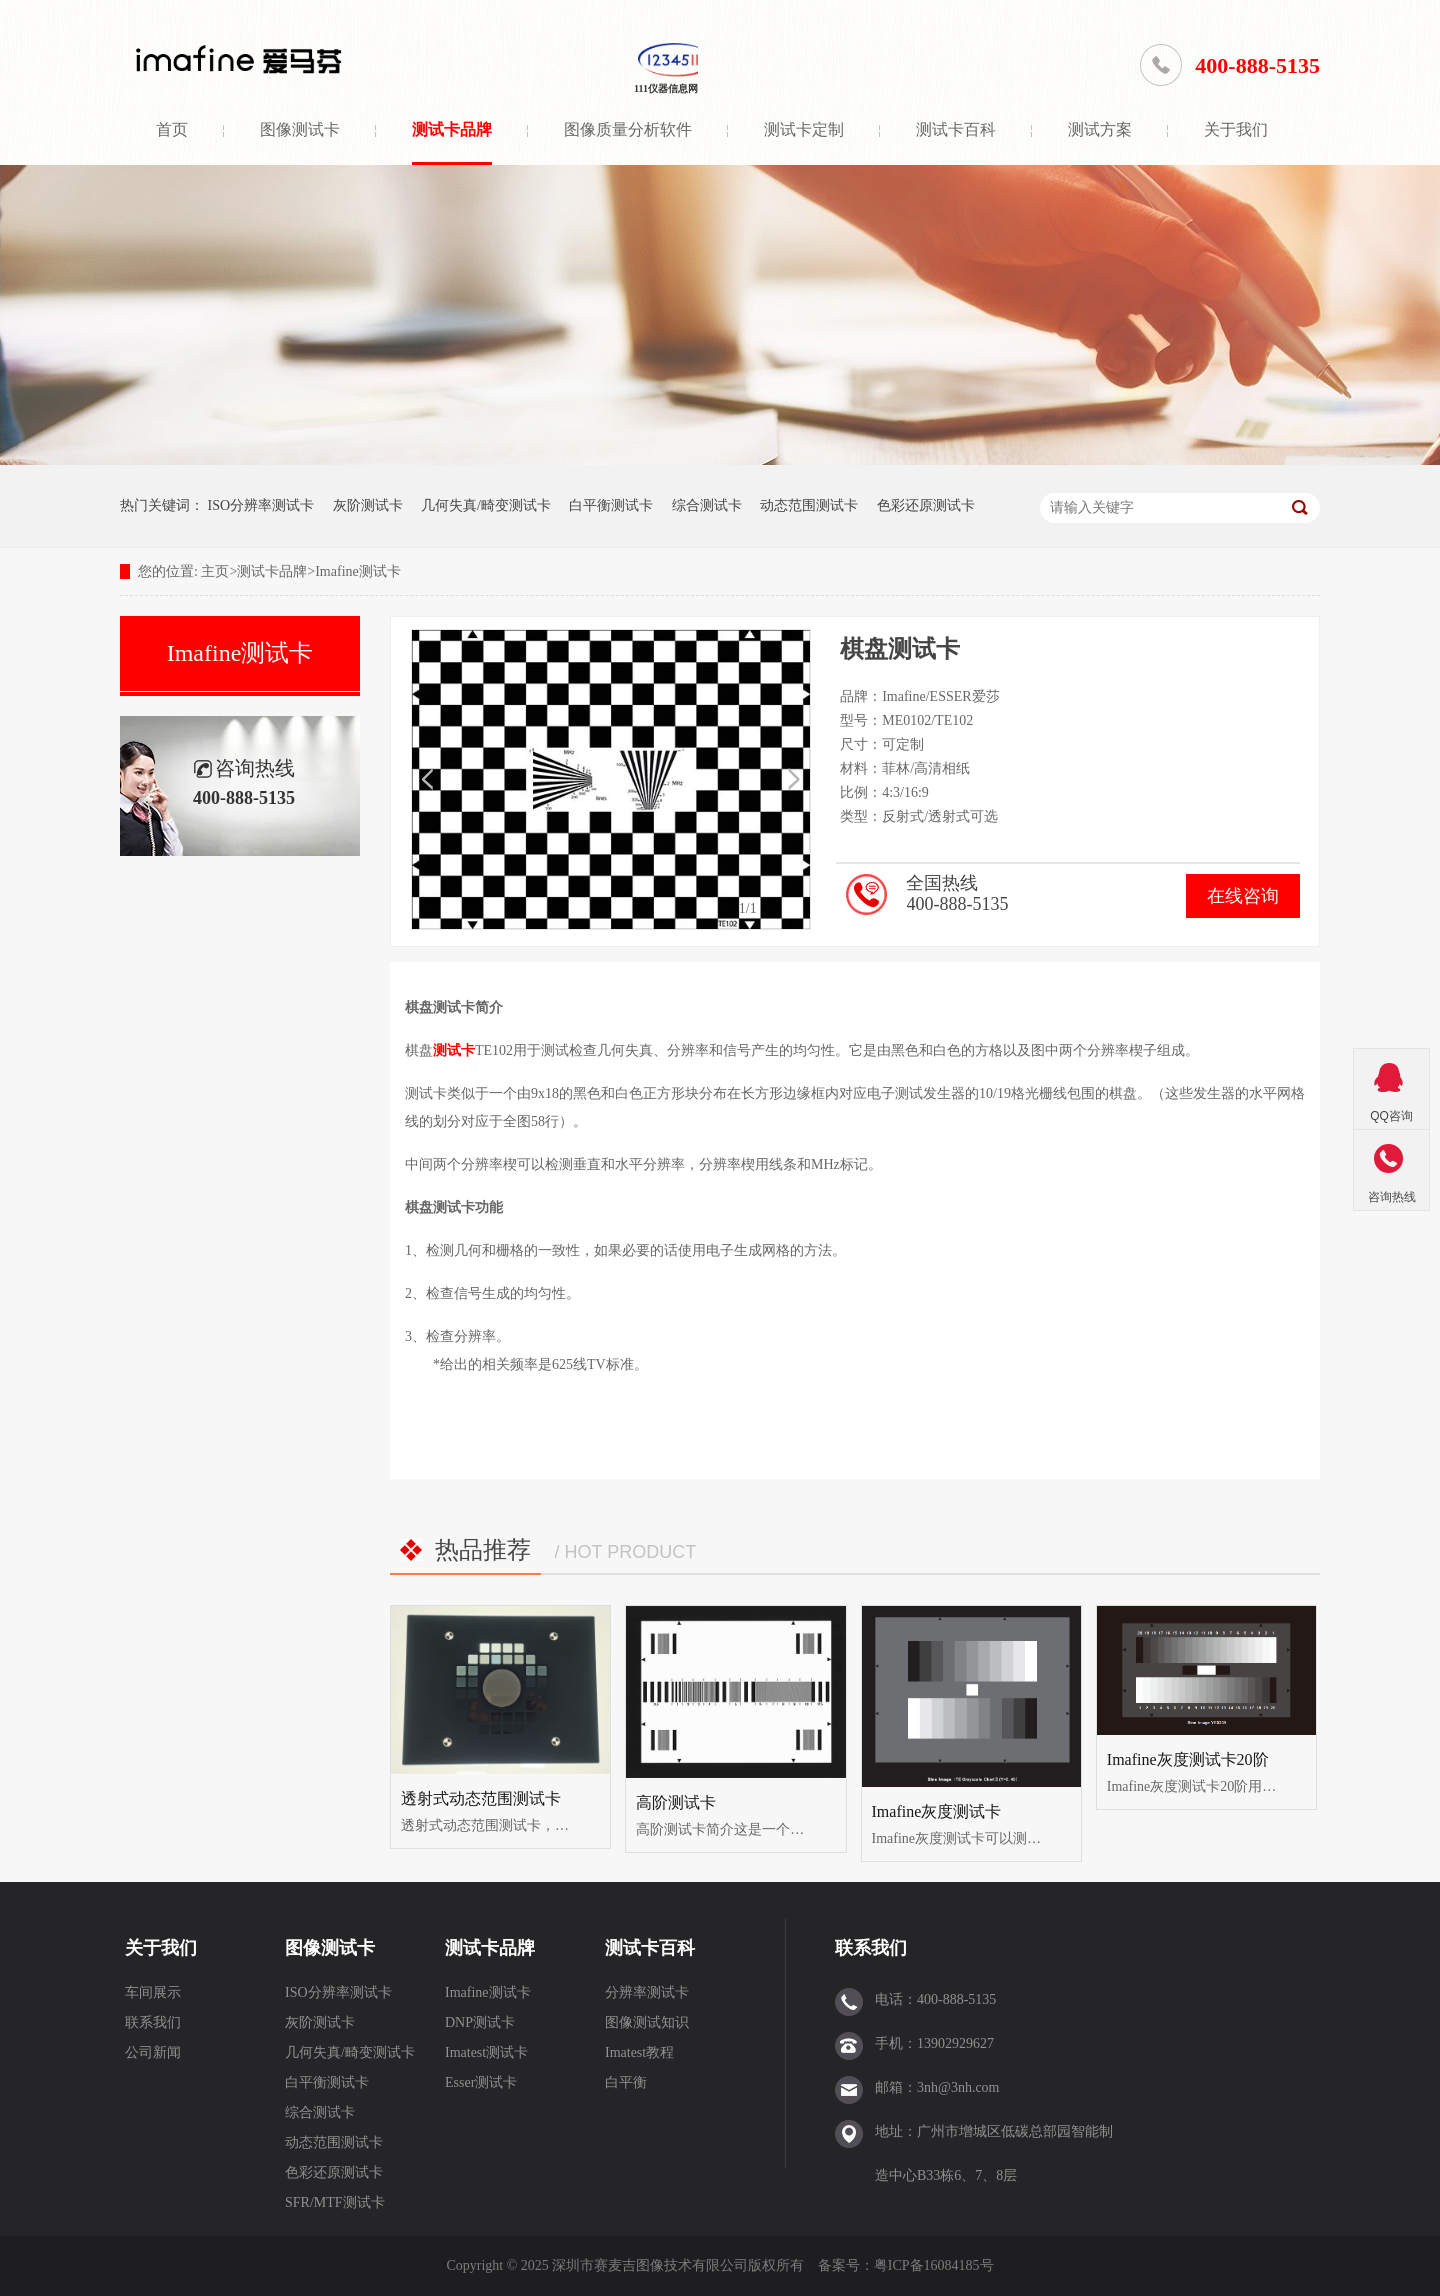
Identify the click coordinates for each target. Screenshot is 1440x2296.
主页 (215, 571)
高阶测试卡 (676, 1802)
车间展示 (153, 1992)
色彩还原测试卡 (926, 505)
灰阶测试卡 (368, 505)
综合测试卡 (707, 505)
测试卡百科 (956, 129)
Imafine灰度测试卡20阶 (1188, 1759)
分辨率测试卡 (647, 1992)
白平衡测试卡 (611, 505)
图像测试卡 (300, 129)
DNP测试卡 (480, 2022)
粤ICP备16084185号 (934, 2265)
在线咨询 (1243, 896)
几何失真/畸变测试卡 (486, 505)
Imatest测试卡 (486, 2052)
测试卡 (454, 1050)
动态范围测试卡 (809, 505)
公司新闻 (153, 2052)
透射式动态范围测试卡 (481, 1798)
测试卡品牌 (452, 129)
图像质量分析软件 (628, 129)
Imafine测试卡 (358, 571)
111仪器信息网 (666, 88)
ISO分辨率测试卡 (261, 505)
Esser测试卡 (481, 2082)
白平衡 (626, 2082)
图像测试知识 (647, 2022)
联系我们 (153, 2022)
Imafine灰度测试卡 (937, 1811)
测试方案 (1100, 129)
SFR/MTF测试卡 (335, 2202)
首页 (172, 129)
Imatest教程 (639, 2052)
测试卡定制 (804, 129)
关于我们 (1236, 129)
